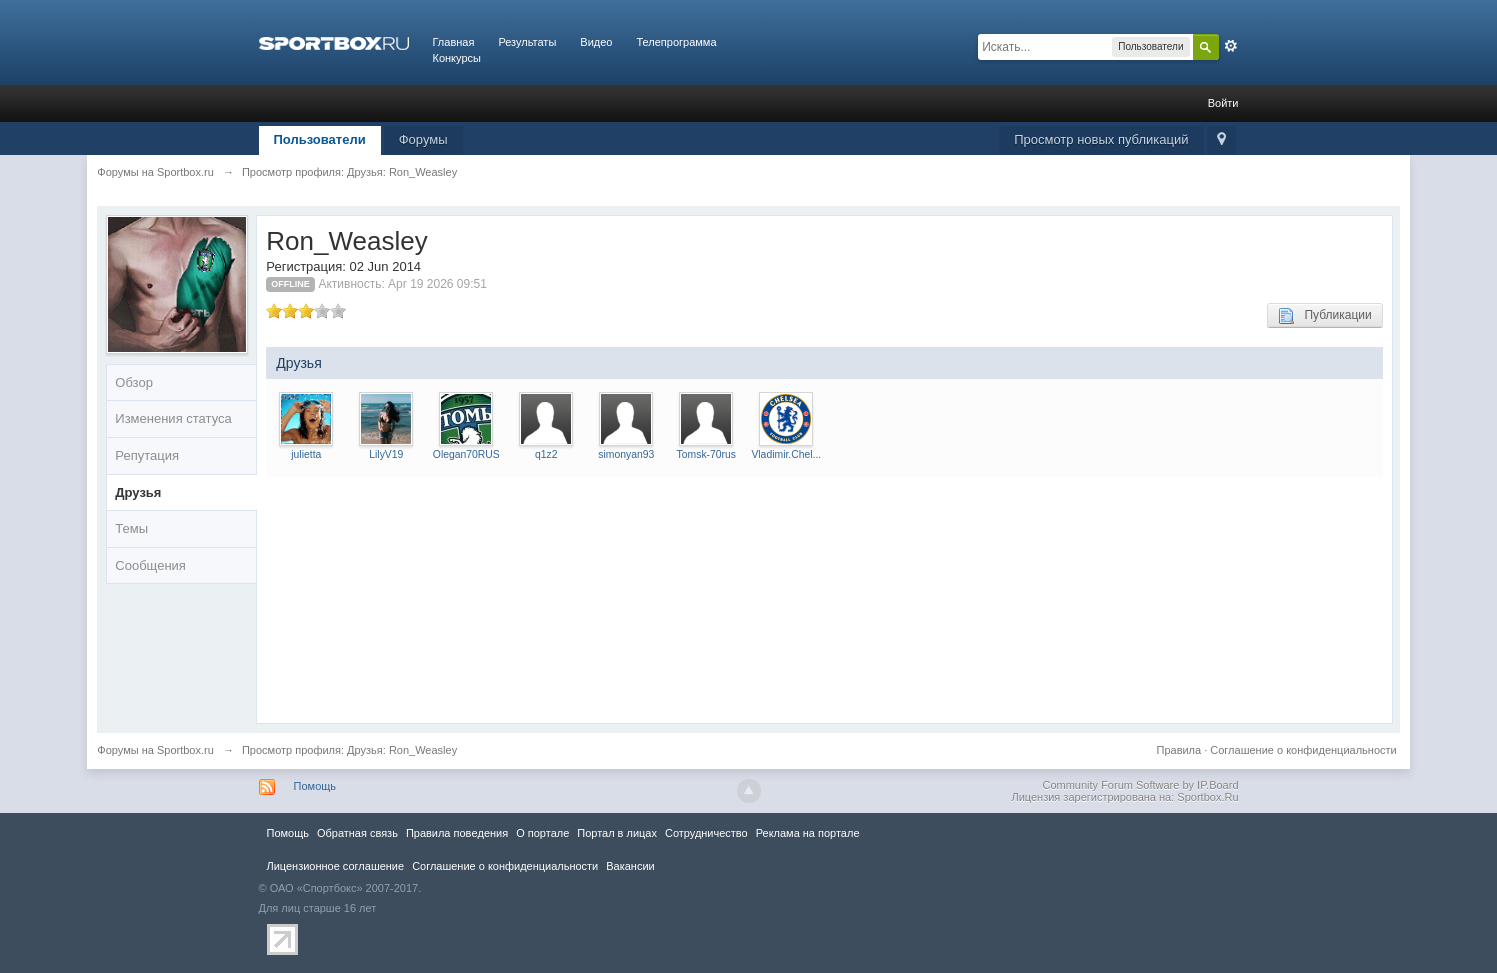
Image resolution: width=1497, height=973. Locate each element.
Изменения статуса (173, 418)
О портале (542, 833)
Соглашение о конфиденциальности (1303, 750)
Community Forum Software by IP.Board (1140, 785)
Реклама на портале (808, 833)
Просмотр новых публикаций (1101, 139)
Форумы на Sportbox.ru (155, 750)
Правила (1178, 750)
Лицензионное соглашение (336, 866)
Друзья (138, 492)
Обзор (134, 382)
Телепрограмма (676, 42)
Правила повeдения (457, 833)
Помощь (315, 786)
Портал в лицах (617, 833)
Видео (596, 42)
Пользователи (320, 139)
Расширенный (1231, 46)
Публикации (1324, 316)
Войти (1223, 103)
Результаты (527, 42)
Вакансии (630, 866)
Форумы (423, 139)
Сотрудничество (706, 833)
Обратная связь (357, 833)
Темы (131, 528)
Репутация (147, 455)
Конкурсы (457, 58)
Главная (454, 42)
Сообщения (150, 565)
